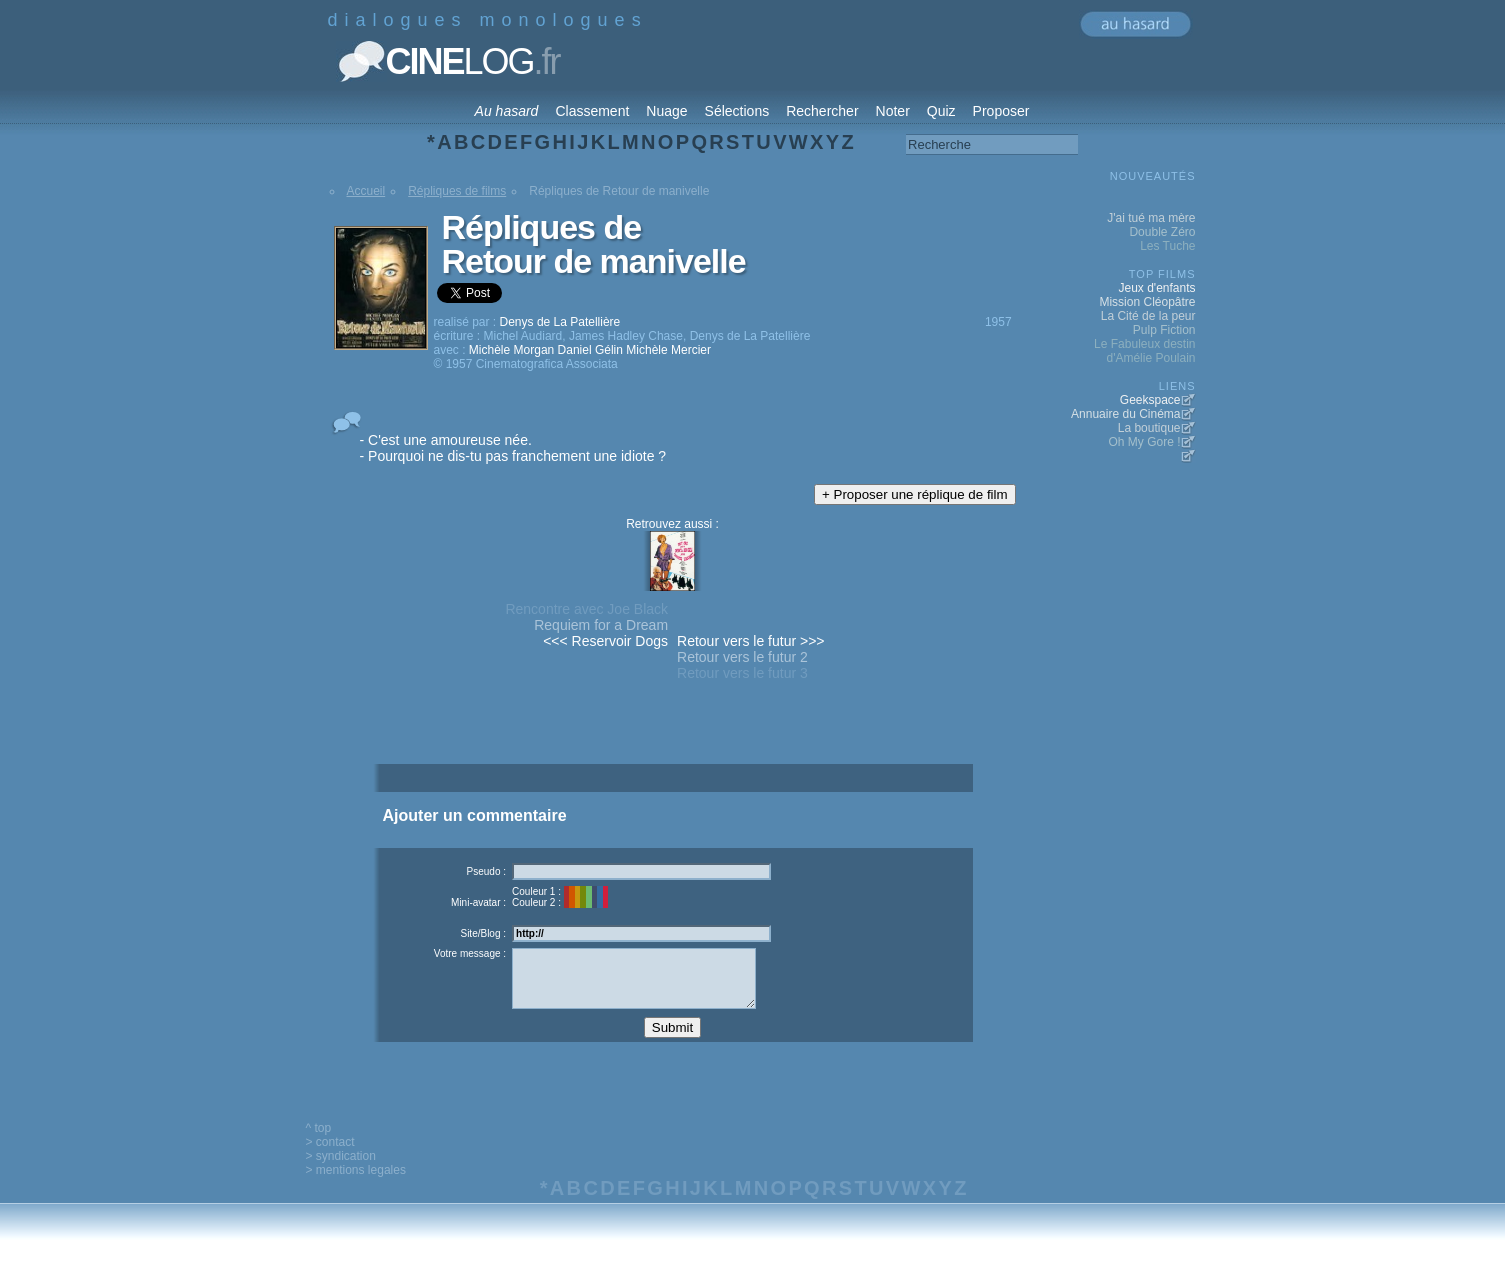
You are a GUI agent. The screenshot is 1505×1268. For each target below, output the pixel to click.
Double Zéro (1162, 232)
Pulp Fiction (1164, 330)
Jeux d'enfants (1156, 288)
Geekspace (1150, 400)
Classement (592, 111)
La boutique (1149, 428)
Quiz (941, 111)
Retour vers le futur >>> (750, 641)
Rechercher (822, 111)
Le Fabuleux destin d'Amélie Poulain (1144, 351)
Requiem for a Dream (601, 625)
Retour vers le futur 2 (742, 657)
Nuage (666, 111)
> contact (330, 1157)
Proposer (1001, 111)
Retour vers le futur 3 (742, 673)
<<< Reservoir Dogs (605, 641)
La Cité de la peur (1148, 316)
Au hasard (507, 111)
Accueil (366, 191)
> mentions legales (356, 1185)
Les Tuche (1167, 246)
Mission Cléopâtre (1147, 302)
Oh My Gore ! (1144, 442)
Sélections (737, 111)
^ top (319, 1143)
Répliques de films (457, 191)
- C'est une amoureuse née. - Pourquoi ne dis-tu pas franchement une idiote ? (513, 448)
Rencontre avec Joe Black (586, 609)
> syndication (341, 1171)
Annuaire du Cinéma (1125, 414)
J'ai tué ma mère (1151, 218)
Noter (893, 111)
